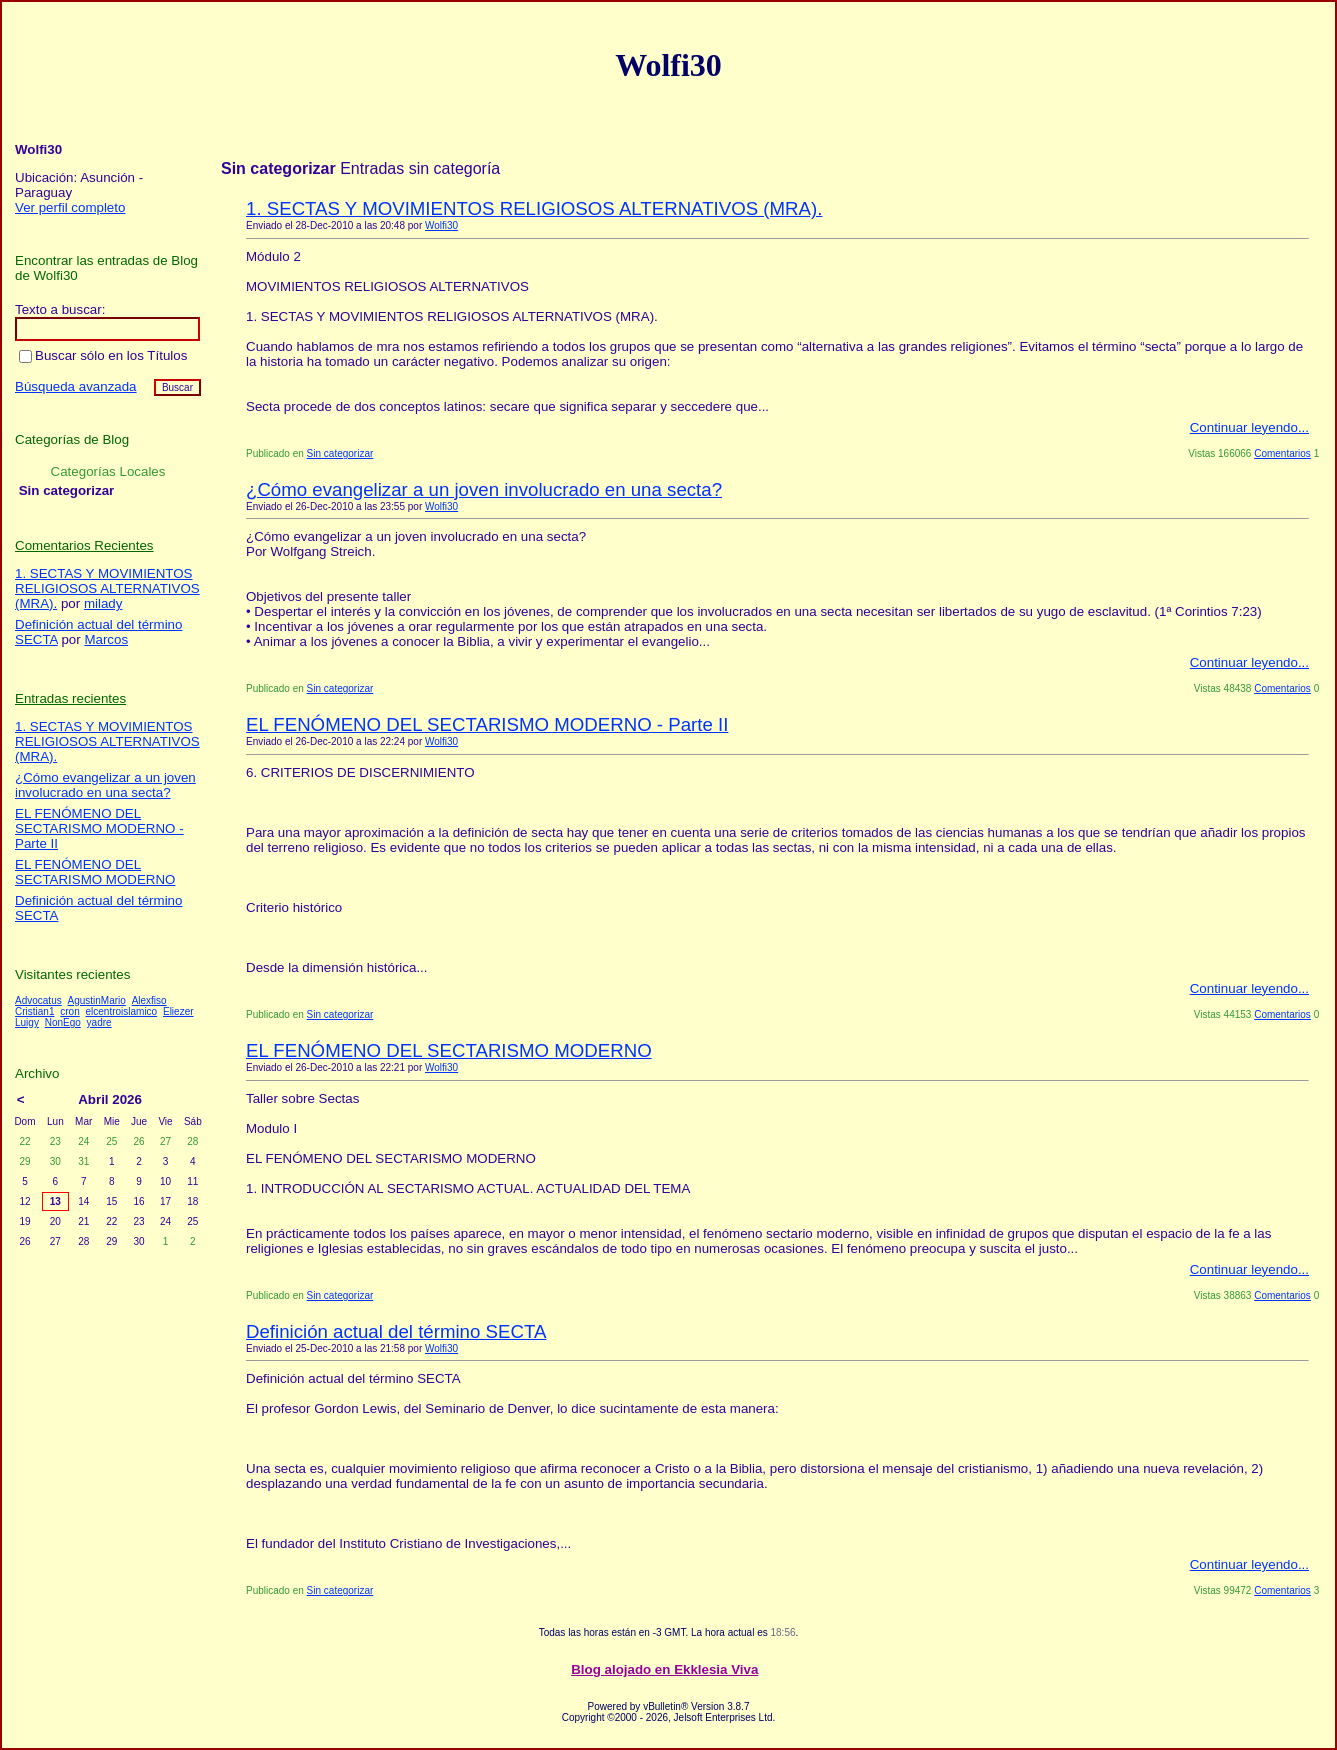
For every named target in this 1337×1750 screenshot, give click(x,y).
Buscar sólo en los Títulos (103, 355)
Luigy (27, 1022)
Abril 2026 (110, 1099)
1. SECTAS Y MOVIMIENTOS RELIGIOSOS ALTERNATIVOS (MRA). (534, 208)
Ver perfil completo (70, 207)
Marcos (106, 639)
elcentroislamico (121, 1011)
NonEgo (63, 1022)
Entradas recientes (70, 698)
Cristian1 (34, 1011)
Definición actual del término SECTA (396, 1331)
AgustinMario (96, 1000)
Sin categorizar (340, 453)
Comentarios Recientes (84, 545)
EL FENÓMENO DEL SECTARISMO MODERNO (449, 1050)
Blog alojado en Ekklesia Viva (664, 1669)
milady (103, 603)
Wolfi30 (441, 225)
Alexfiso (149, 1000)
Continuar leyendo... (1249, 427)
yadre (99, 1022)
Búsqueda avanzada (76, 386)
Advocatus (38, 1000)
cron (69, 1011)
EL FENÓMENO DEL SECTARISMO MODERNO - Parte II (487, 724)
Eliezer (178, 1011)
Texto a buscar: (60, 309)
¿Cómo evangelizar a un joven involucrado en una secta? (484, 489)
